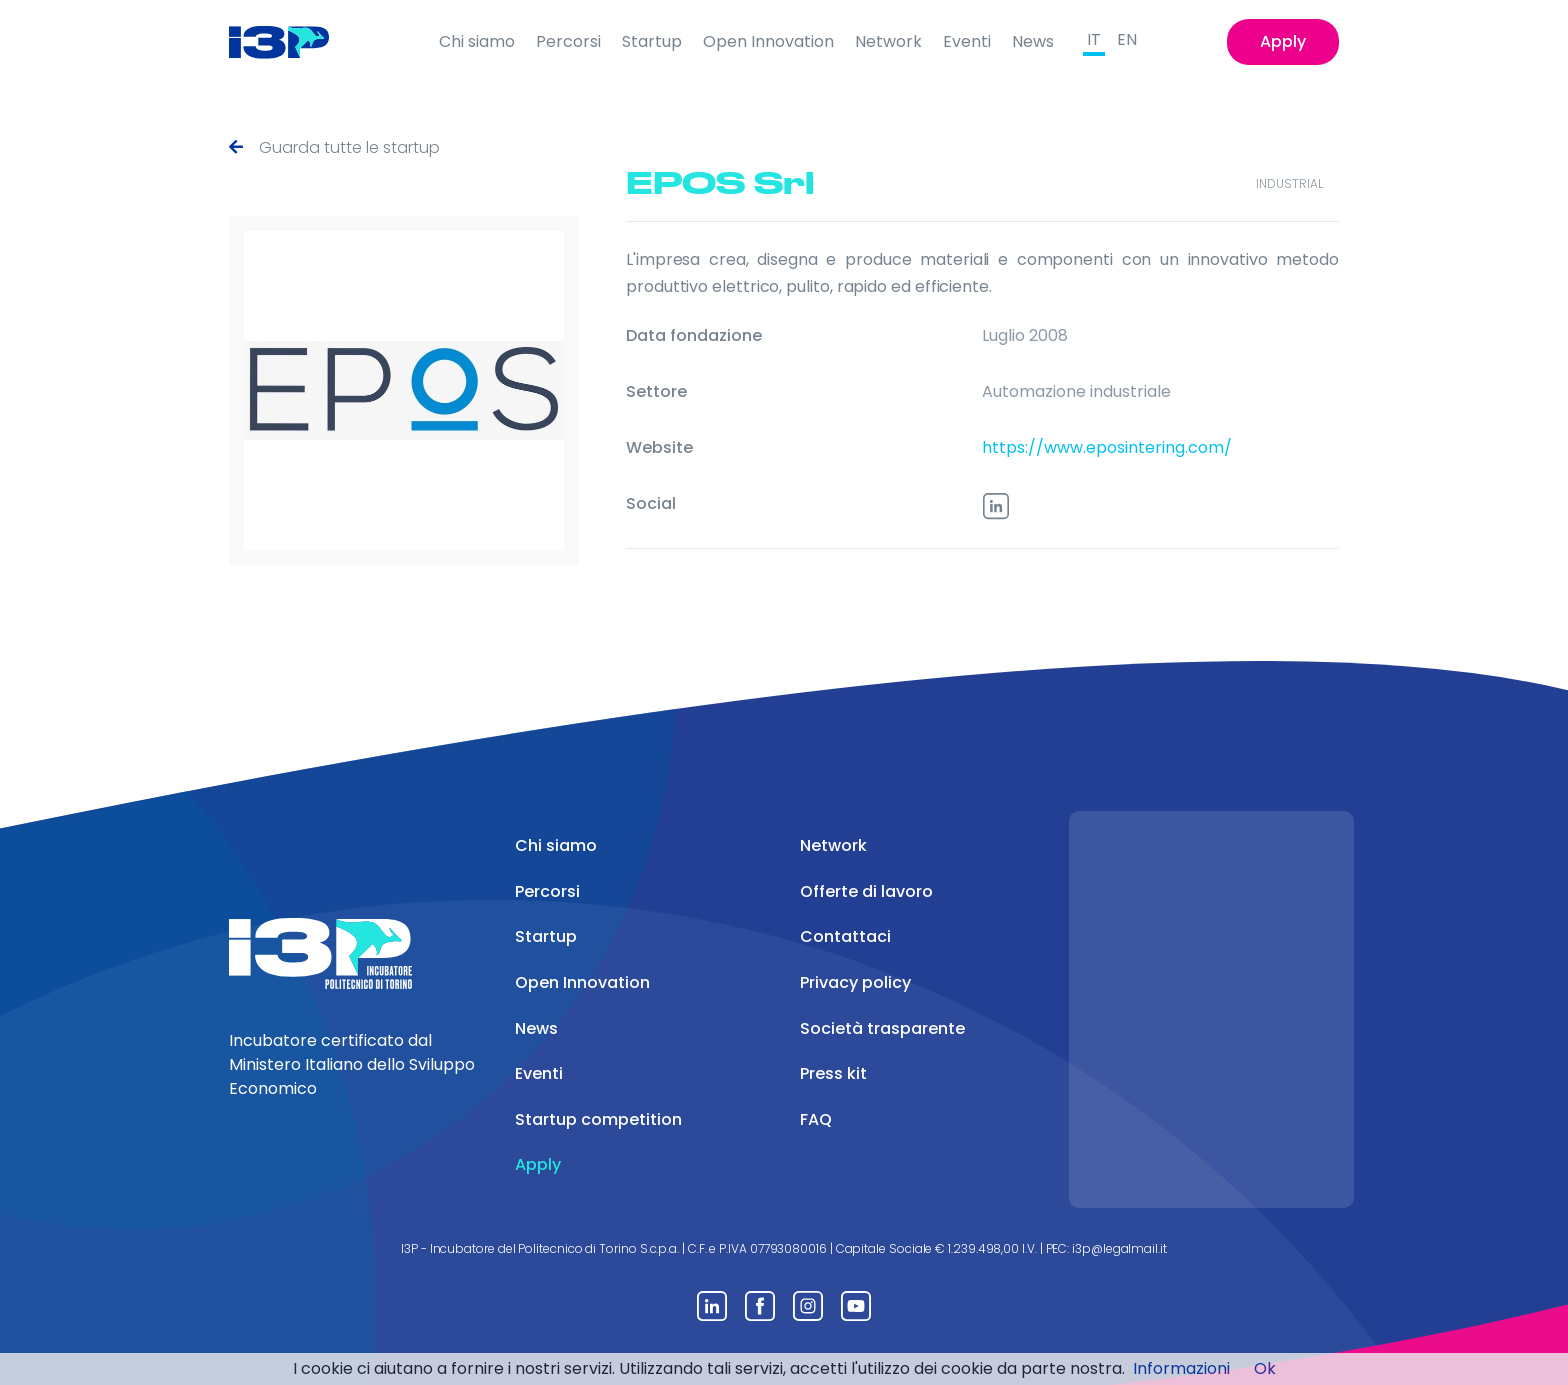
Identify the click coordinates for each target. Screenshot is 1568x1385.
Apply (1283, 41)
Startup (652, 41)
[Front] (294, 42)
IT (1094, 39)
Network (888, 41)
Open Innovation (768, 41)
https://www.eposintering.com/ (1107, 447)
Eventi (967, 41)
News (1033, 41)
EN (1127, 39)
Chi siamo (477, 41)
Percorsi (568, 41)
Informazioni (1181, 1368)
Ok (1265, 1368)
